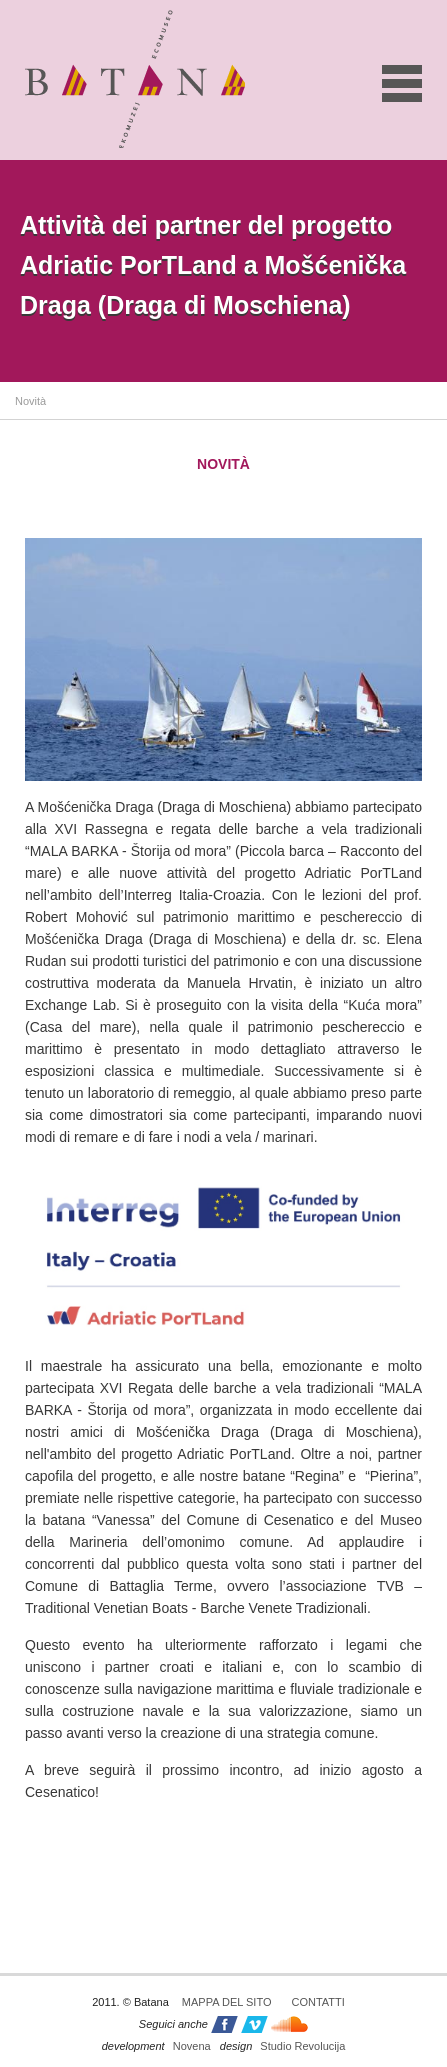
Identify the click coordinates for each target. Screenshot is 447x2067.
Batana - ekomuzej (135, 79)
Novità (30, 401)
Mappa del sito (227, 2002)
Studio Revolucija (282, 2046)
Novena (156, 2046)
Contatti (317, 2002)
